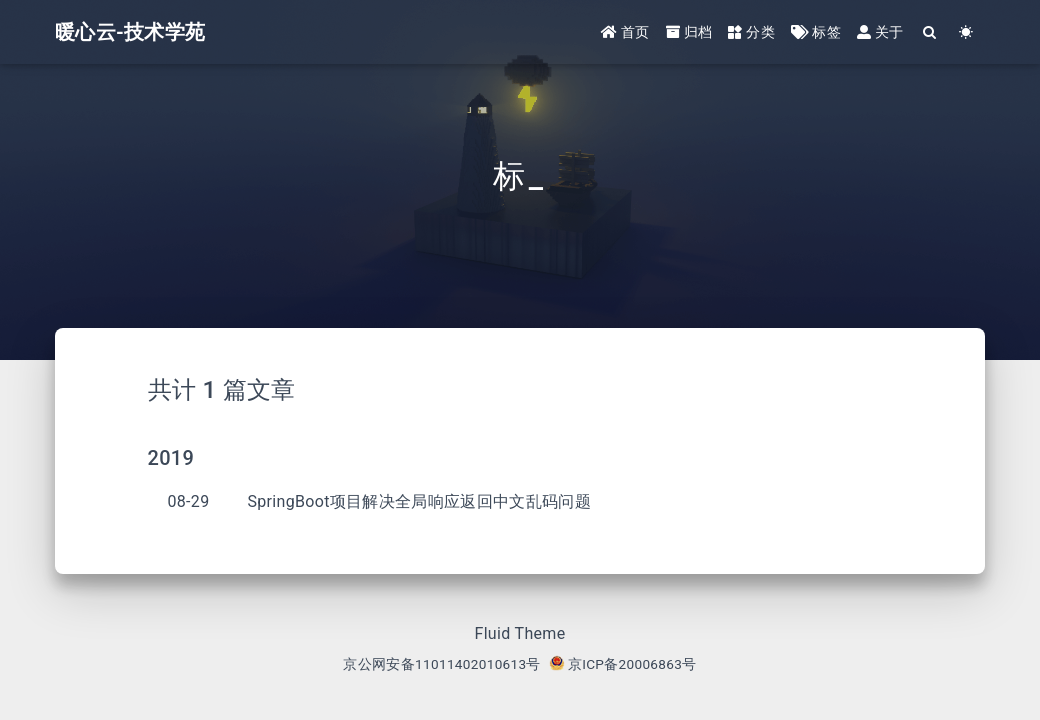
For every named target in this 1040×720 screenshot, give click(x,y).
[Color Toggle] (966, 32)
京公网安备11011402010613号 (441, 664)
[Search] (930, 32)
